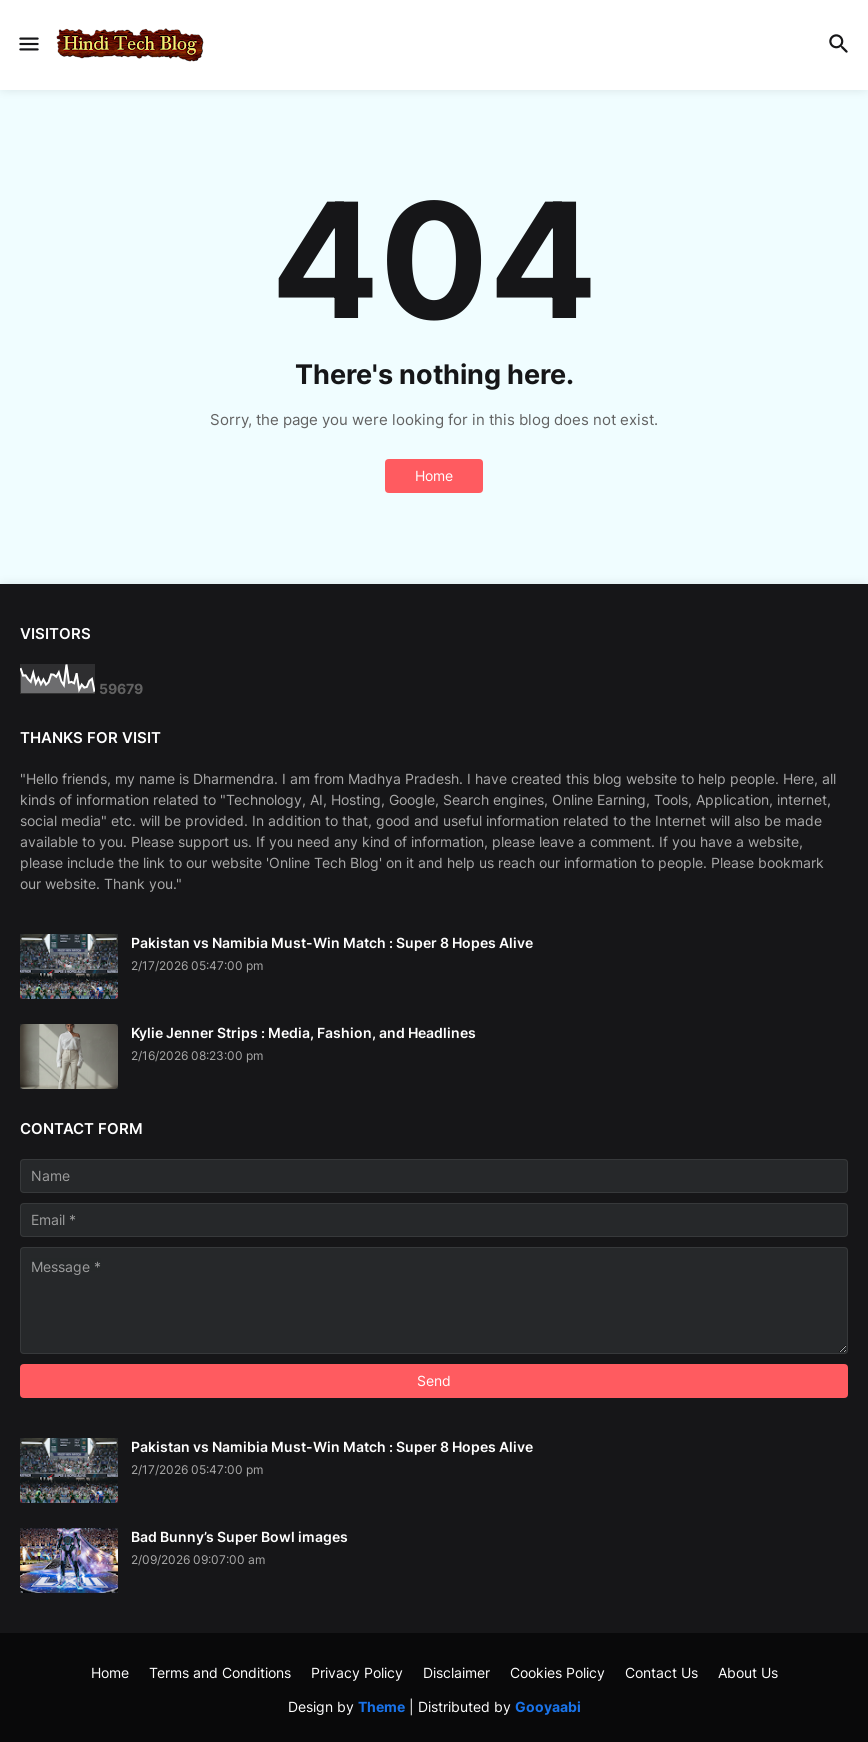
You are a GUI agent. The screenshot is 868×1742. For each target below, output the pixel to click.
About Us (748, 1672)
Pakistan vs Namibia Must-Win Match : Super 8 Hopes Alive (332, 942)
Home (434, 475)
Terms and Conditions (220, 1672)
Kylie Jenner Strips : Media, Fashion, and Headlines (303, 1032)
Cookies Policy (557, 1672)
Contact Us (661, 1672)
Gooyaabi (548, 1706)
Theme (381, 1706)
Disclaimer (456, 1672)
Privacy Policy (357, 1672)
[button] (27, 45)
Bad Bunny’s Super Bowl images (239, 1536)
